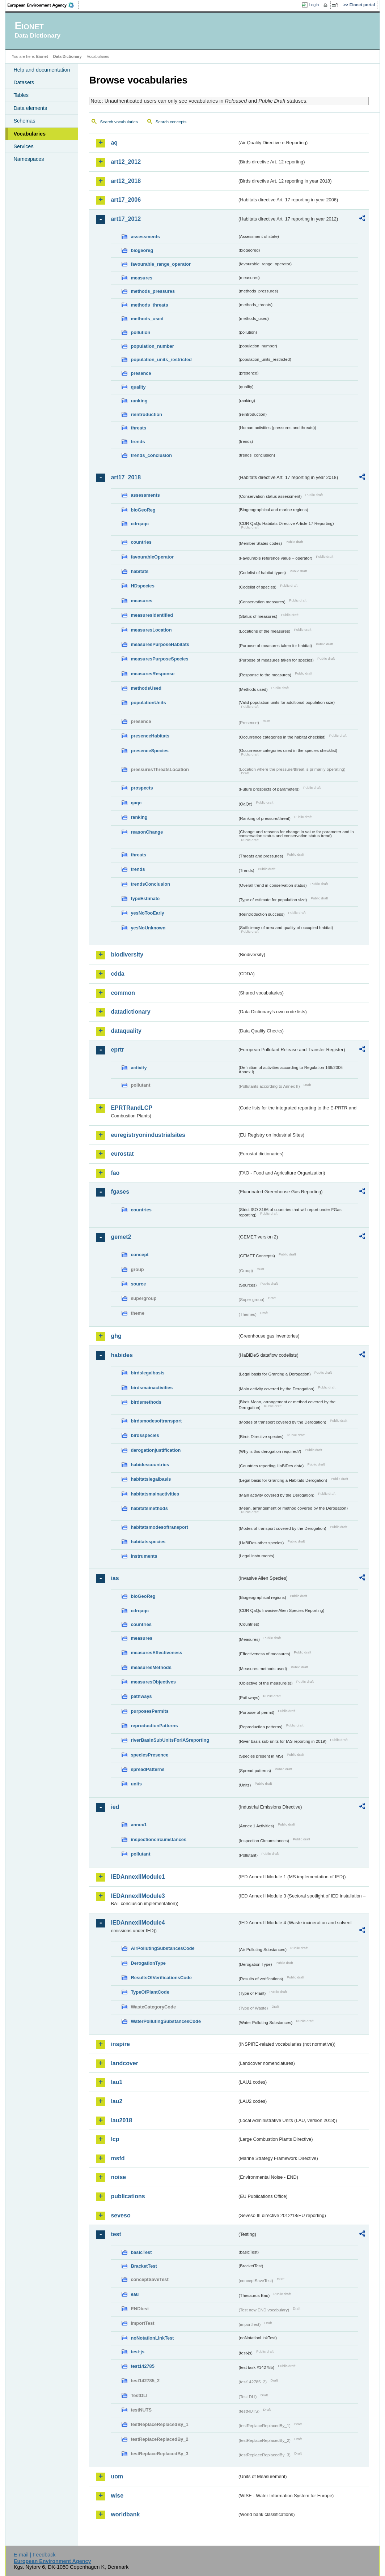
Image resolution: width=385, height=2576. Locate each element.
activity (139, 1067)
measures (141, 278)
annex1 (139, 1824)
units (136, 1783)
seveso (120, 2215)
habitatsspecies (148, 1541)
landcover (124, 2063)
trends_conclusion (151, 455)
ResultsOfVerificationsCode (161, 1977)
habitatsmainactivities (155, 1494)
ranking (139, 400)
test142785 (142, 2366)
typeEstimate (145, 898)
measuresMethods (151, 1667)
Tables (21, 95)
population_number (152, 346)
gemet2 (121, 1237)
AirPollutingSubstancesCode (162, 1948)
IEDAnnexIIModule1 (138, 1877)
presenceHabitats (150, 736)
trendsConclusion (150, 884)
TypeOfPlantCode (150, 1992)
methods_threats (149, 305)
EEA (43, 5)
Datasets (23, 82)
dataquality (126, 1031)
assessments (145, 236)
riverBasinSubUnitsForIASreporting (170, 1740)
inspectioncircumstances (158, 1839)
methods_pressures (153, 291)
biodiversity (127, 954)
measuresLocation (151, 630)
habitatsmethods (149, 1508)
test (116, 2234)
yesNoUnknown (148, 927)
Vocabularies (29, 134)
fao (115, 1173)
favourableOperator (152, 557)
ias (115, 1578)
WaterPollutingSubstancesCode (166, 2021)
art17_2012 (126, 219)
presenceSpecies (150, 750)
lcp (115, 2139)
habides (121, 1355)
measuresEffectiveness (156, 1652)
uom (117, 2476)
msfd (117, 2158)
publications (128, 2196)
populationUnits (148, 702)
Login (314, 5)
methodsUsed (146, 688)
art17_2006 (126, 200)
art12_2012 (126, 162)
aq (114, 143)
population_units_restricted (161, 359)
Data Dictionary (67, 56)
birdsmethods (146, 1402)
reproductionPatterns (154, 1725)
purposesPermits (150, 1711)
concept (139, 1254)
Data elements (30, 108)
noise (118, 2177)
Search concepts (171, 122)
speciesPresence (149, 1755)
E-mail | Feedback (35, 2555)
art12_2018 (126, 181)
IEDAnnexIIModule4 (138, 1923)
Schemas (24, 121)
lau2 (116, 2101)
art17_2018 (126, 477)
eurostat (122, 1154)
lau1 (116, 2082)
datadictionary (130, 1012)
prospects (142, 788)
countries (141, 542)
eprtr (117, 1050)
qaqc (136, 802)
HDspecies (142, 586)
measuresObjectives (153, 1682)
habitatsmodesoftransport (159, 1527)
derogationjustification (156, 1450)
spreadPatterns (147, 1769)
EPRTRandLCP (131, 1108)
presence (141, 373)
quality (138, 387)
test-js (137, 2351)
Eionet (42, 56)
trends (138, 441)
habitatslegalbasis (151, 1479)
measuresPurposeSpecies (159, 659)
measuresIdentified (152, 615)
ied (115, 1807)
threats (138, 428)
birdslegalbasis (147, 1372)
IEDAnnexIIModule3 (138, 1896)
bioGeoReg (143, 510)
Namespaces (28, 159)
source (138, 1284)
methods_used (147, 318)
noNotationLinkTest (152, 2338)
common (123, 993)
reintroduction (146, 414)
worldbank (125, 2514)
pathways (141, 1696)
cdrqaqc (140, 523)
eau (135, 2294)
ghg (116, 1336)
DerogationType (148, 1963)
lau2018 (121, 2120)
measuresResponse (152, 673)
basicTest (141, 2252)
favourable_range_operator (161, 264)
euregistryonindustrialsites (148, 1135)
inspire (120, 2044)
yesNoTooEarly (147, 913)
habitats (139, 571)
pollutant (140, 1854)
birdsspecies (145, 1435)
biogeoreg (142, 250)
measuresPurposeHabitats (160, 644)
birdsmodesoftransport (156, 1421)
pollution (140, 332)
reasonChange (147, 832)
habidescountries (150, 1464)
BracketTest (144, 2266)
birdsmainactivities (152, 1387)
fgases (120, 1192)
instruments (144, 1556)
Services (23, 146)
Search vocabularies (119, 122)
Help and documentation (41, 70)
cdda (117, 974)
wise (117, 2495)
